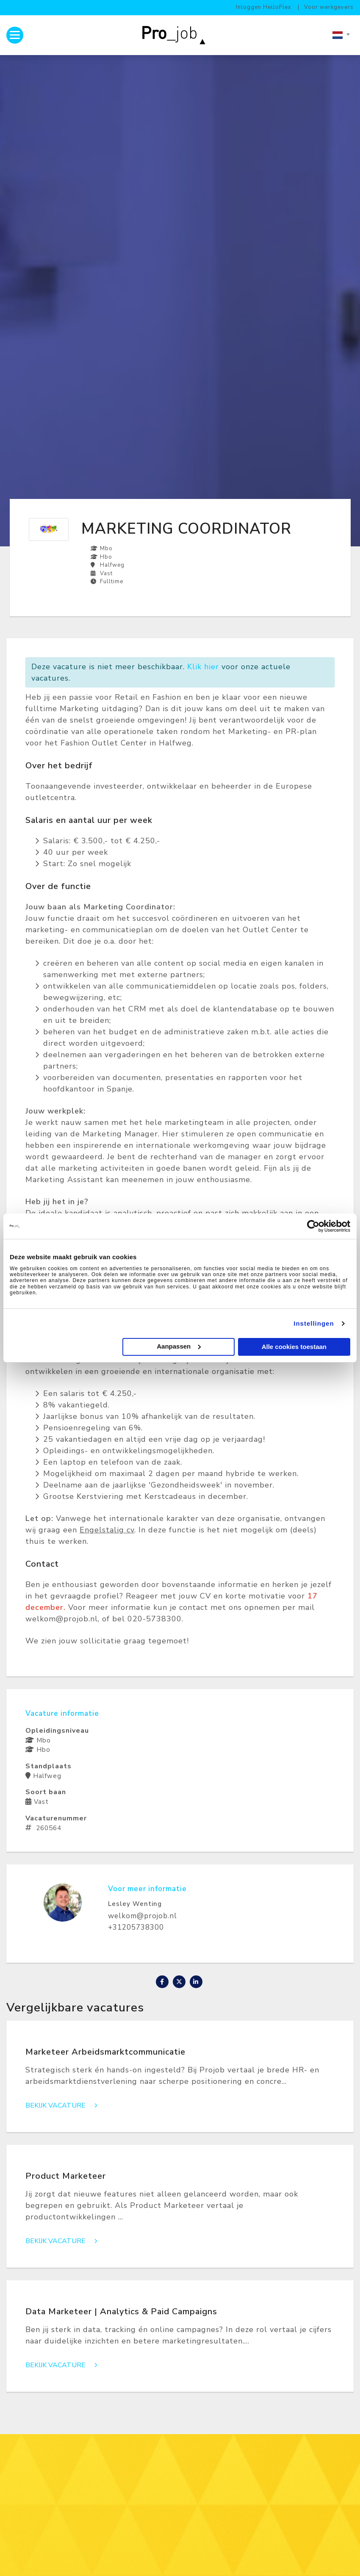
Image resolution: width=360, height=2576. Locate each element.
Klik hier (203, 667)
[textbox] (341, 35)
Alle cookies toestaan (294, 1346)
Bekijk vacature (63, 2106)
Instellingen (314, 1323)
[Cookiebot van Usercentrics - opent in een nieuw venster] (313, 1226)
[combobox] (341, 35)
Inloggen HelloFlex (263, 7)
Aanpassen (179, 1346)
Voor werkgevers (329, 7)
